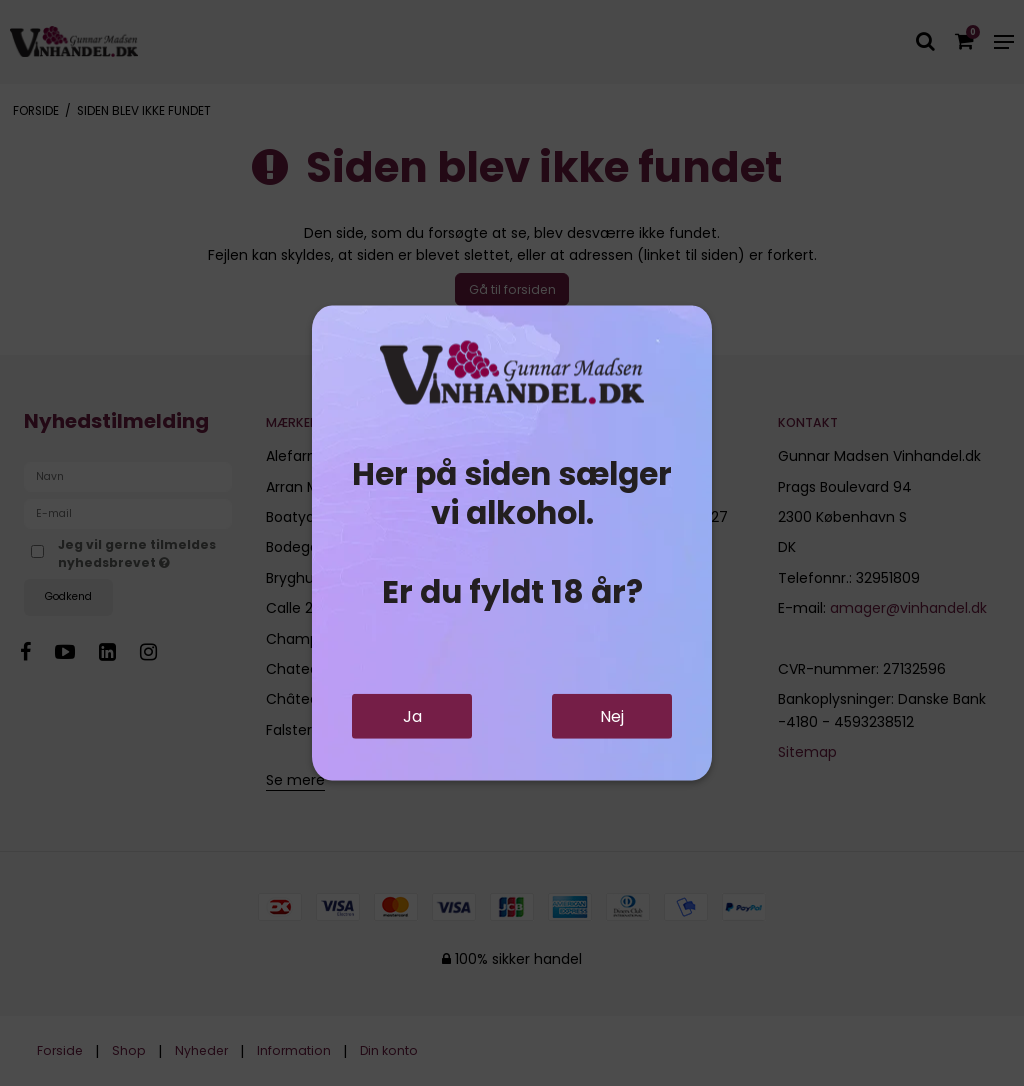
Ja (412, 716)
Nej (612, 716)
